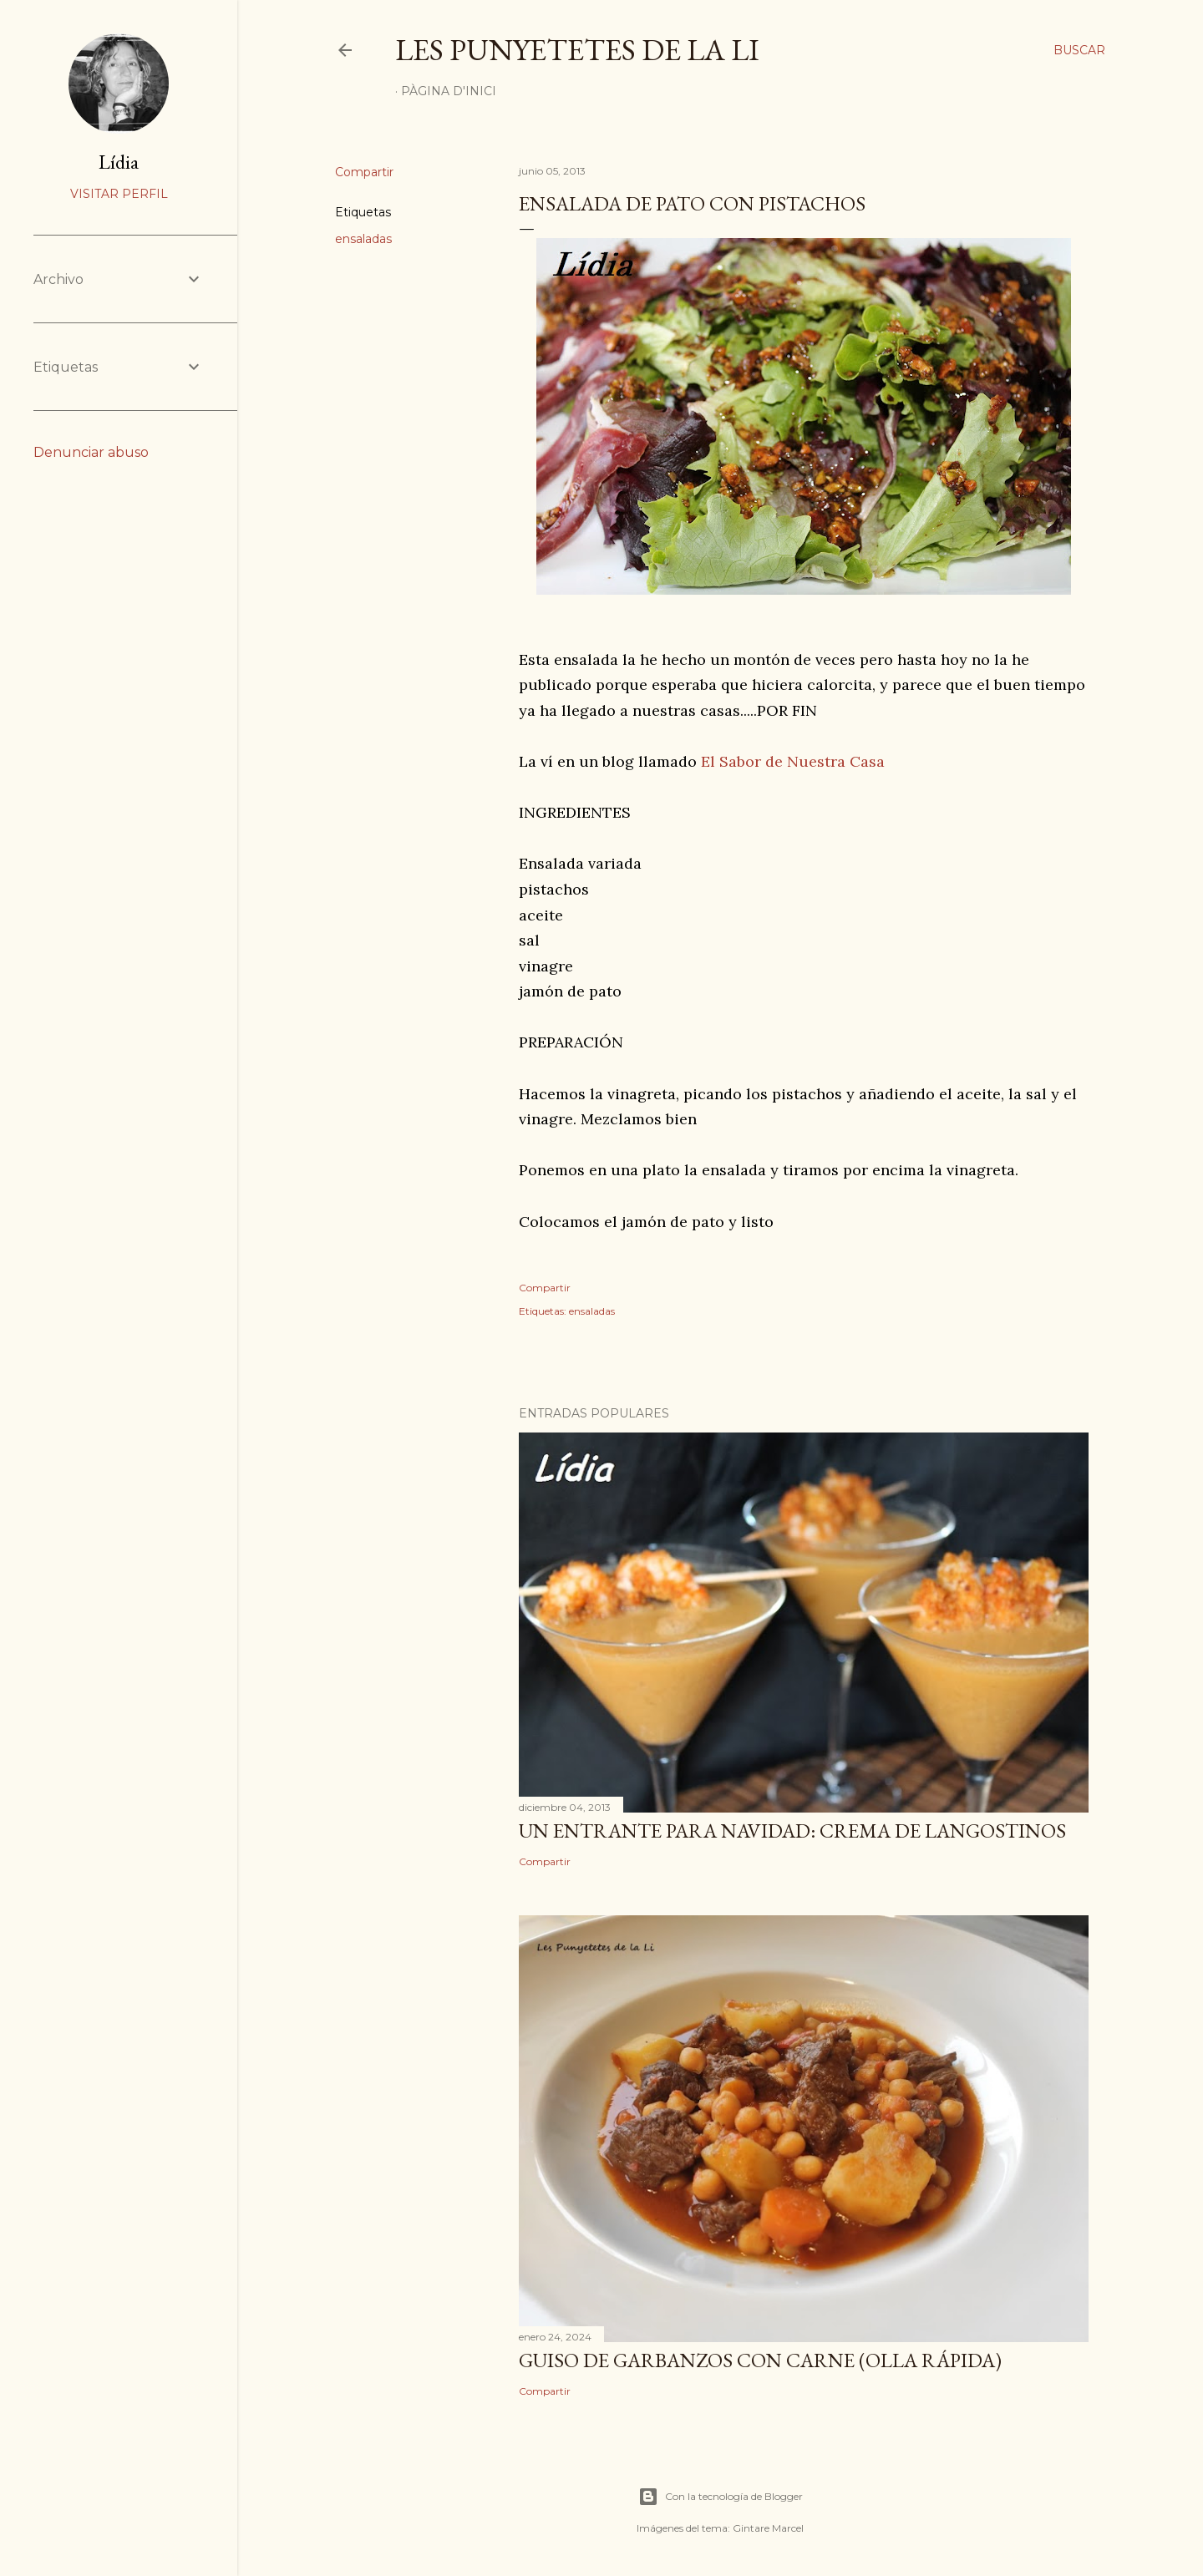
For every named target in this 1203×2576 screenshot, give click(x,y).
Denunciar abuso (91, 452)
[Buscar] (1079, 50)
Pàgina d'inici (448, 91)
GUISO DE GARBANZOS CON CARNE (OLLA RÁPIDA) (760, 2360)
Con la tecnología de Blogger (720, 2497)
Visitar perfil (119, 193)
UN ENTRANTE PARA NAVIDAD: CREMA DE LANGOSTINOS (792, 1830)
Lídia (119, 162)
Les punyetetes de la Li (577, 49)
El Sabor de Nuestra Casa (793, 761)
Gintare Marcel (768, 2528)
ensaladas (363, 238)
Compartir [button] (364, 172)
